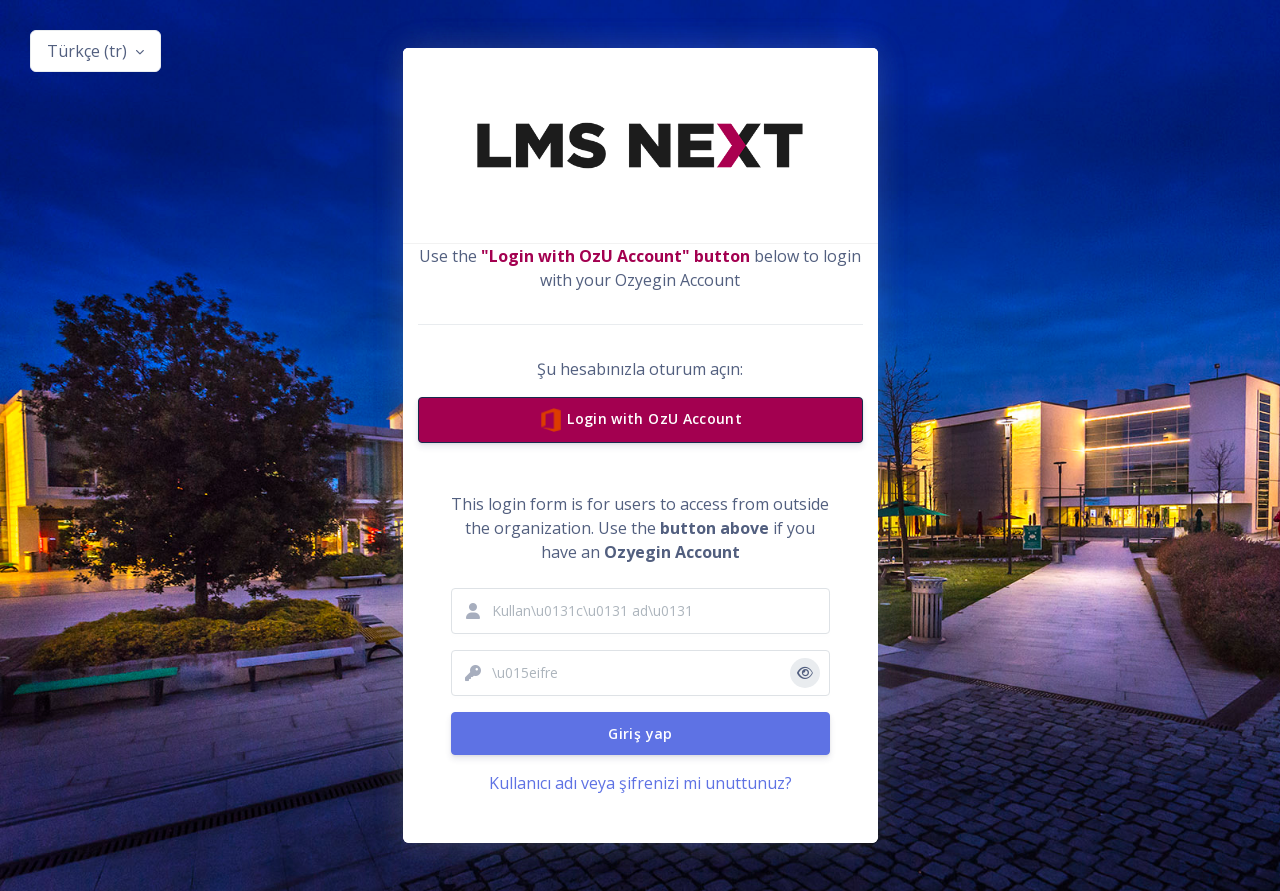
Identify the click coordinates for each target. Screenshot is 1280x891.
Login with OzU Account (639, 421)
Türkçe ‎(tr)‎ (89, 51)
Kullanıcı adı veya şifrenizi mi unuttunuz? (640, 783)
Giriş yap (640, 733)
